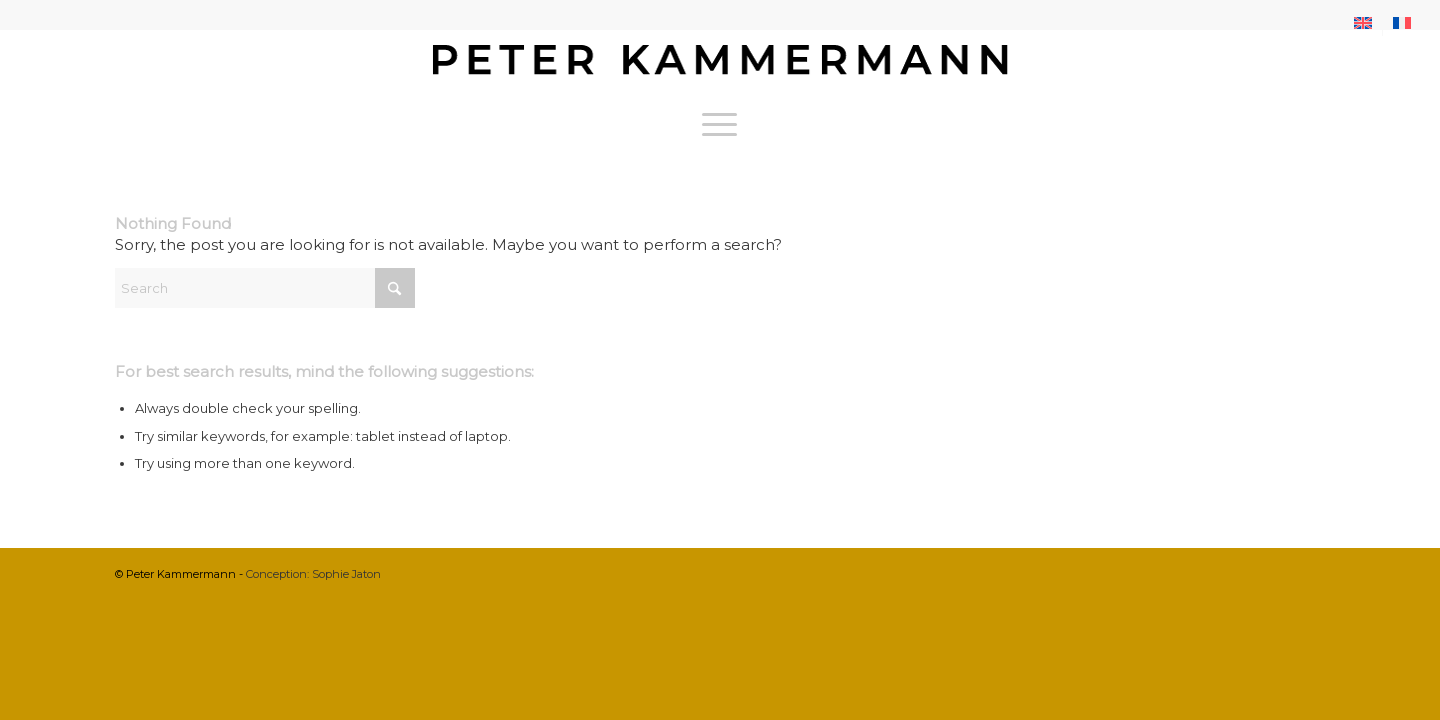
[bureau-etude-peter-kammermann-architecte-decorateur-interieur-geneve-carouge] (720, 64)
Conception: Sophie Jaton (313, 574)
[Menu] (719, 124)
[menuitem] (1363, 23)
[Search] (265, 288)
